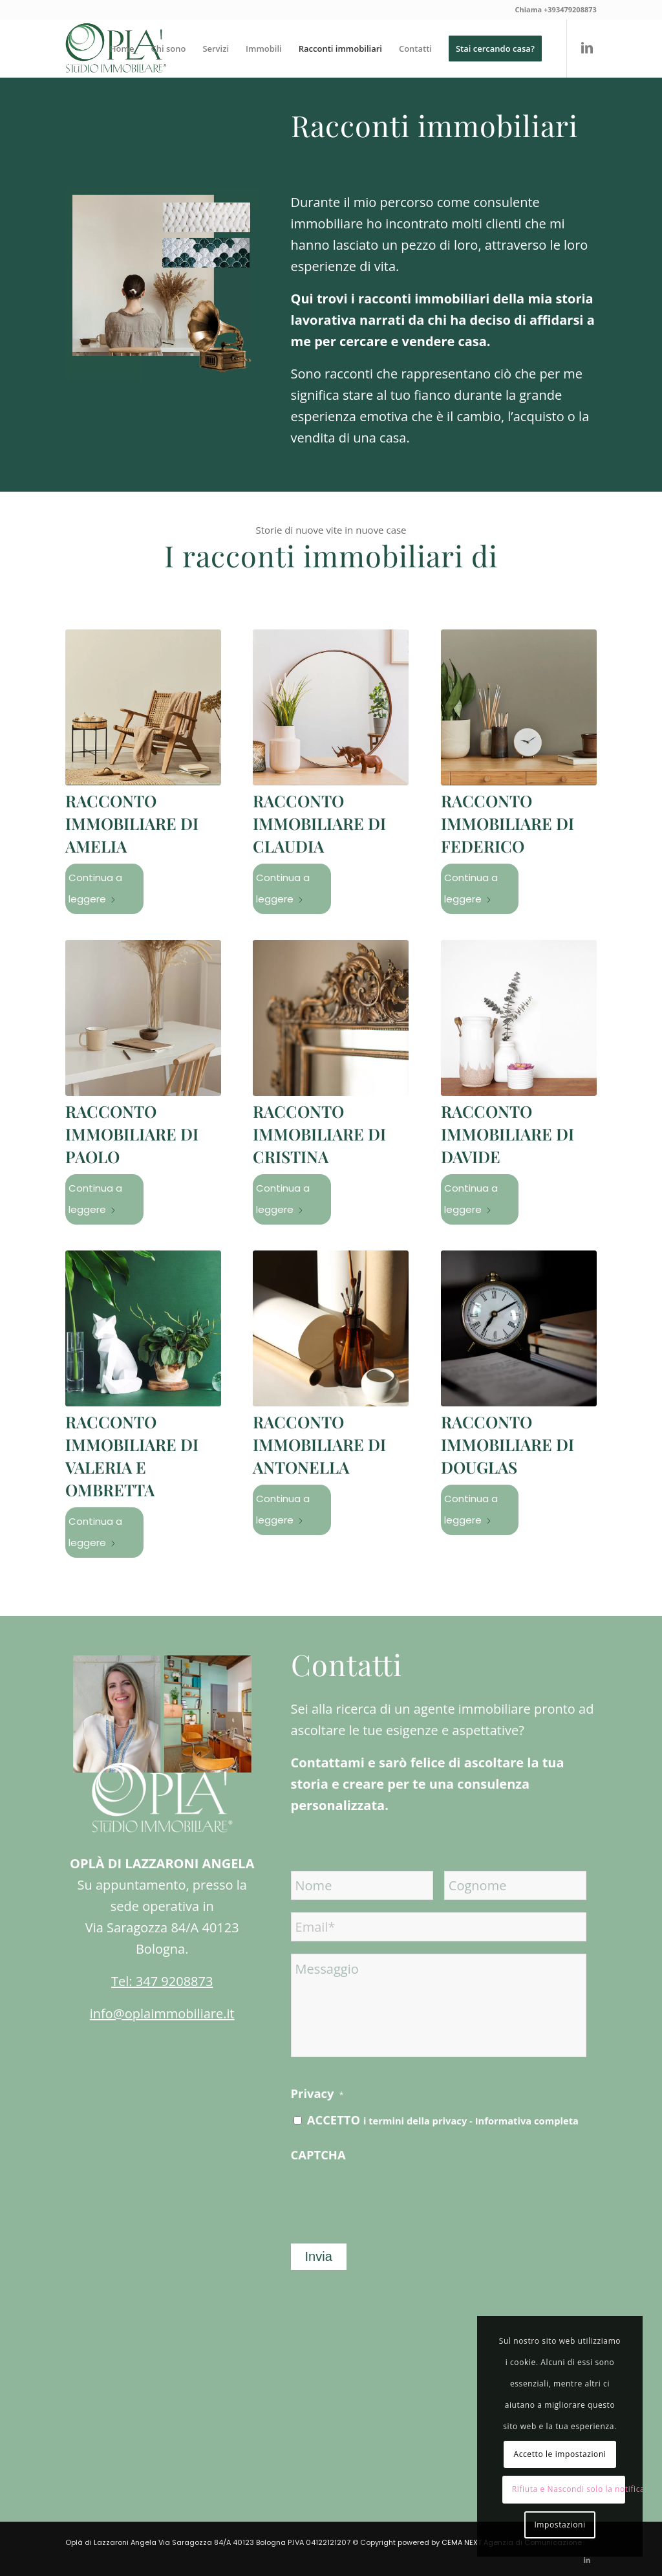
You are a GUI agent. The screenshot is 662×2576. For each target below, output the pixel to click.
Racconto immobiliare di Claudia (319, 823)
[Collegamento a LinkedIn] (587, 48)
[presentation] (389, 2195)
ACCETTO (443, 2120)
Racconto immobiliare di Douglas (507, 1444)
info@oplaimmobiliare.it (162, 2013)
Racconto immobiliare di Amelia (131, 823)
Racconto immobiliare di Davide (507, 1133)
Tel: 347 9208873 (162, 1981)
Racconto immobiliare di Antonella (319, 1444)
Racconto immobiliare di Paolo (131, 1133)
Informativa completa (527, 2120)
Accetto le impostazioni (559, 2454)
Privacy (317, 2093)
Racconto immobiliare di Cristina (319, 1133)
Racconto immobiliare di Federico (507, 823)
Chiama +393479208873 (555, 9)
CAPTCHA (318, 2155)
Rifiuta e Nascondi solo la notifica (569, 2488)
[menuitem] (122, 48)
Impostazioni (559, 2524)
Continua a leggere (95, 888)
